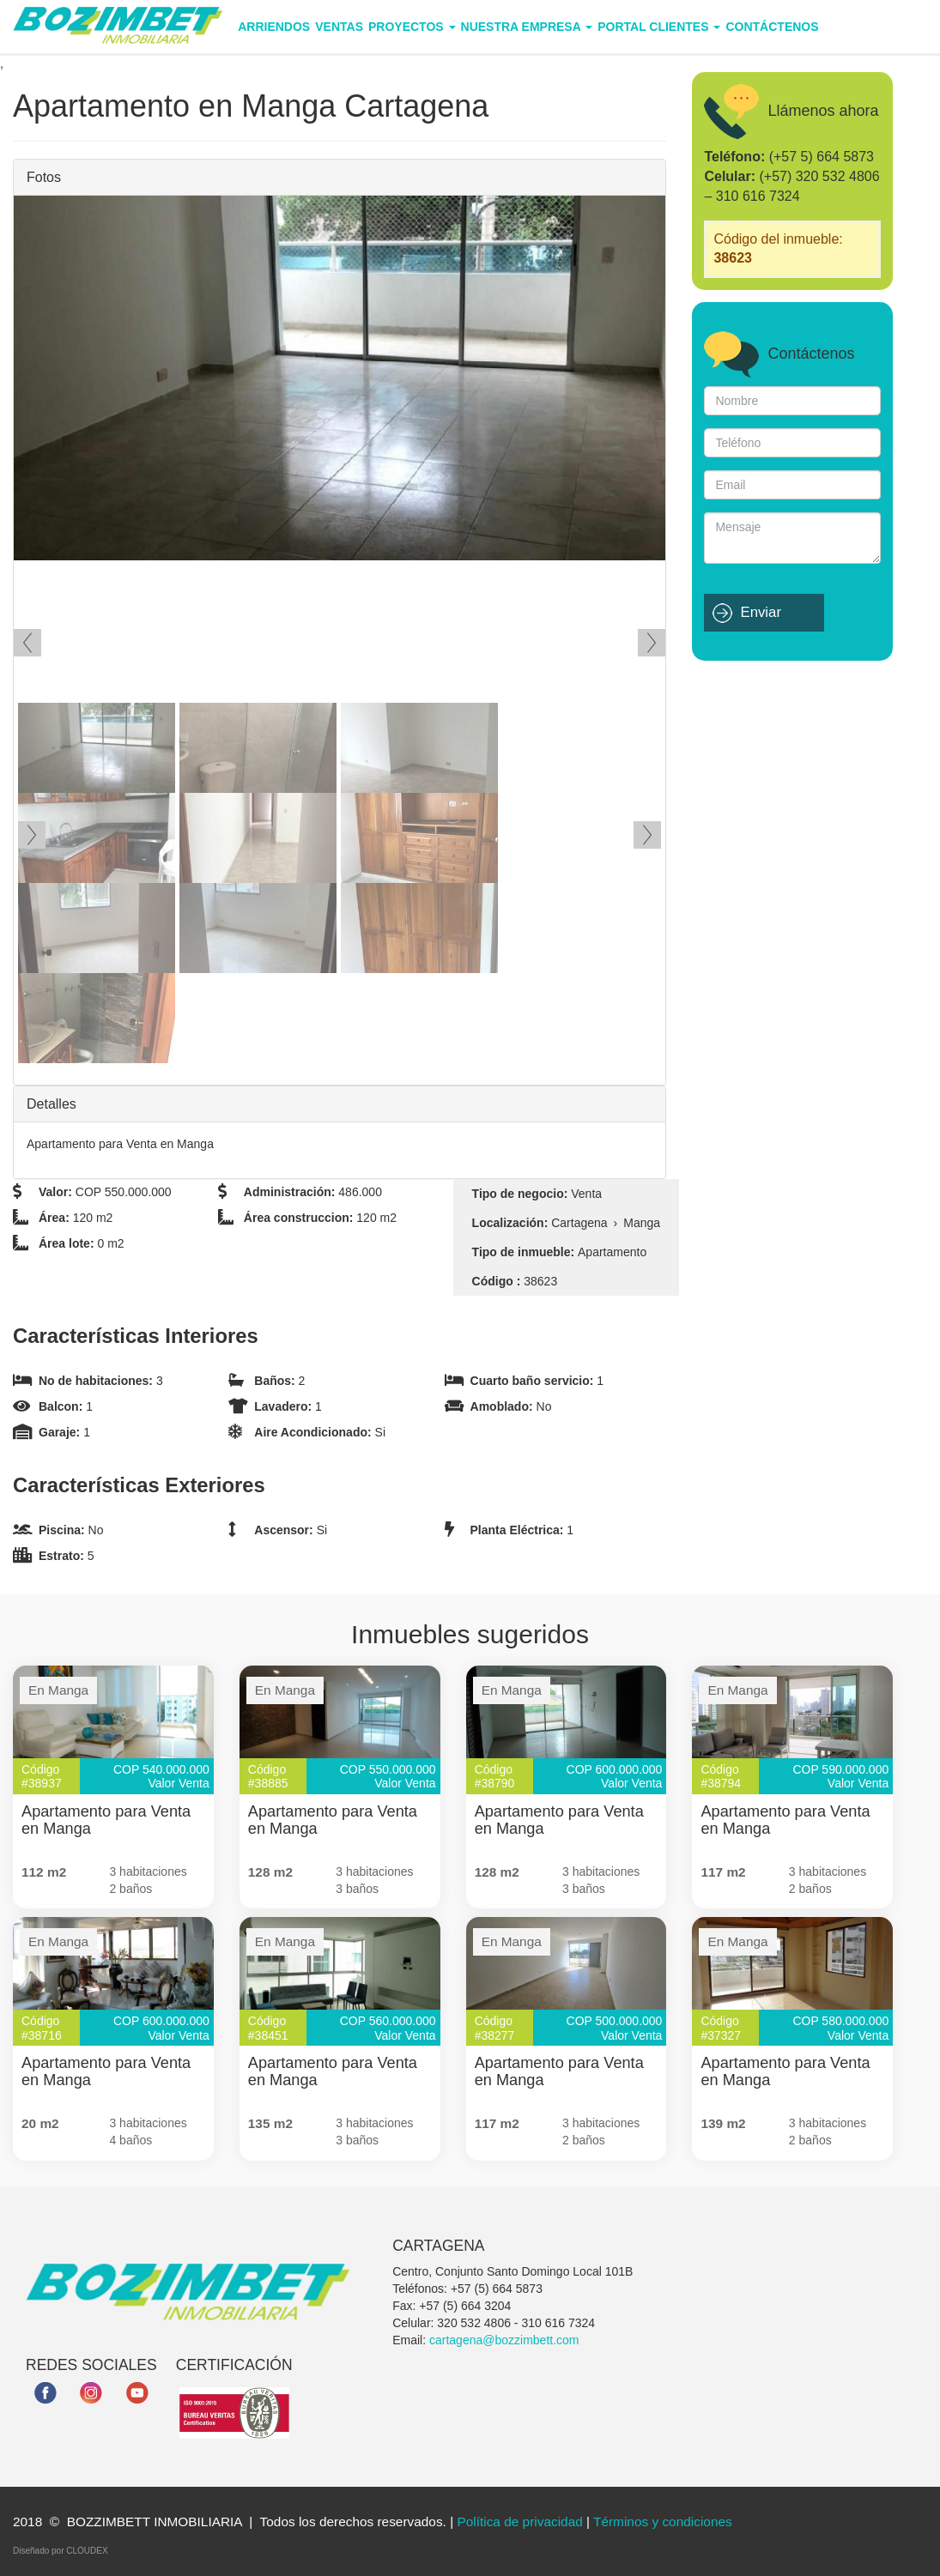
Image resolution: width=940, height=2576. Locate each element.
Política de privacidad (519, 2521)
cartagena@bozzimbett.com (504, 2340)
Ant (27, 642)
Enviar (760, 612)
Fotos (44, 177)
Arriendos (274, 26)
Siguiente (651, 642)
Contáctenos (771, 26)
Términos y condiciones (662, 2521)
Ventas (339, 26)
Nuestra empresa (527, 26)
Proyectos (412, 26)
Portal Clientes (658, 26)
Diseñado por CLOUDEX (60, 2550)
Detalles (51, 1104)
